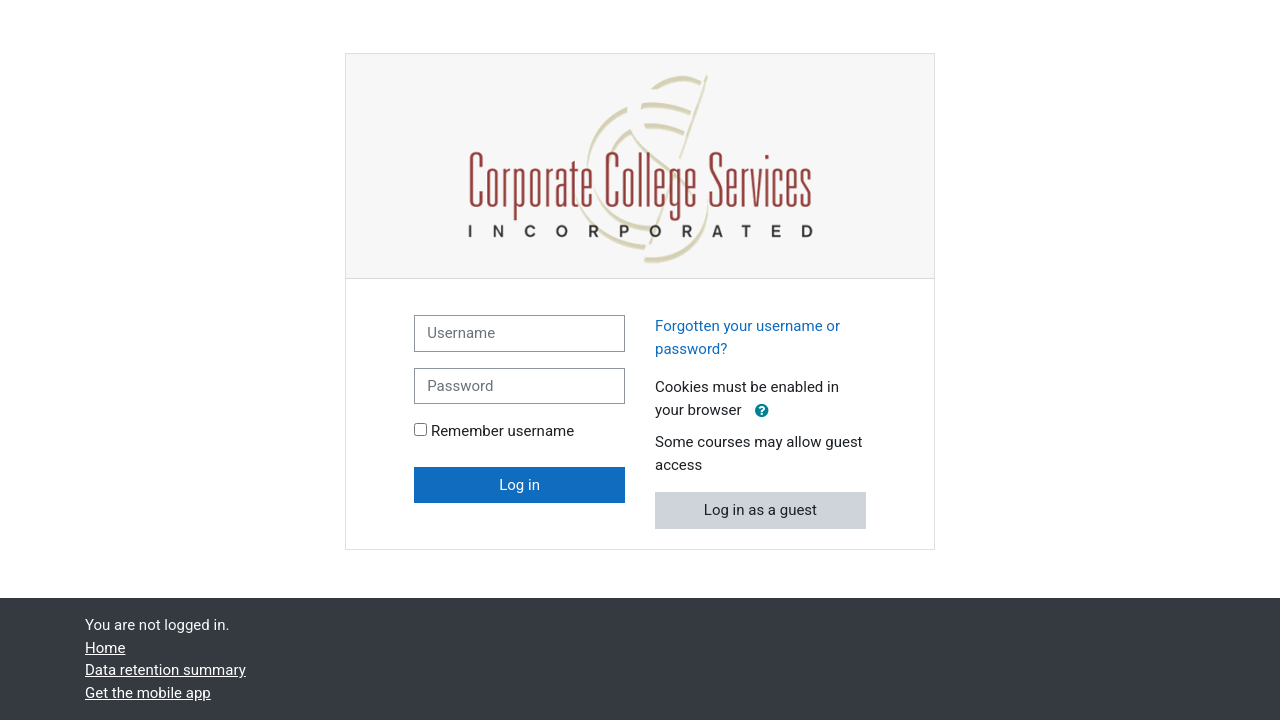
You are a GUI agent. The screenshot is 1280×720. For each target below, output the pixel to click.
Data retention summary (165, 670)
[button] (762, 411)
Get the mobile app (148, 693)
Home (105, 648)
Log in (519, 485)
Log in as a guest (760, 510)
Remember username (502, 431)
